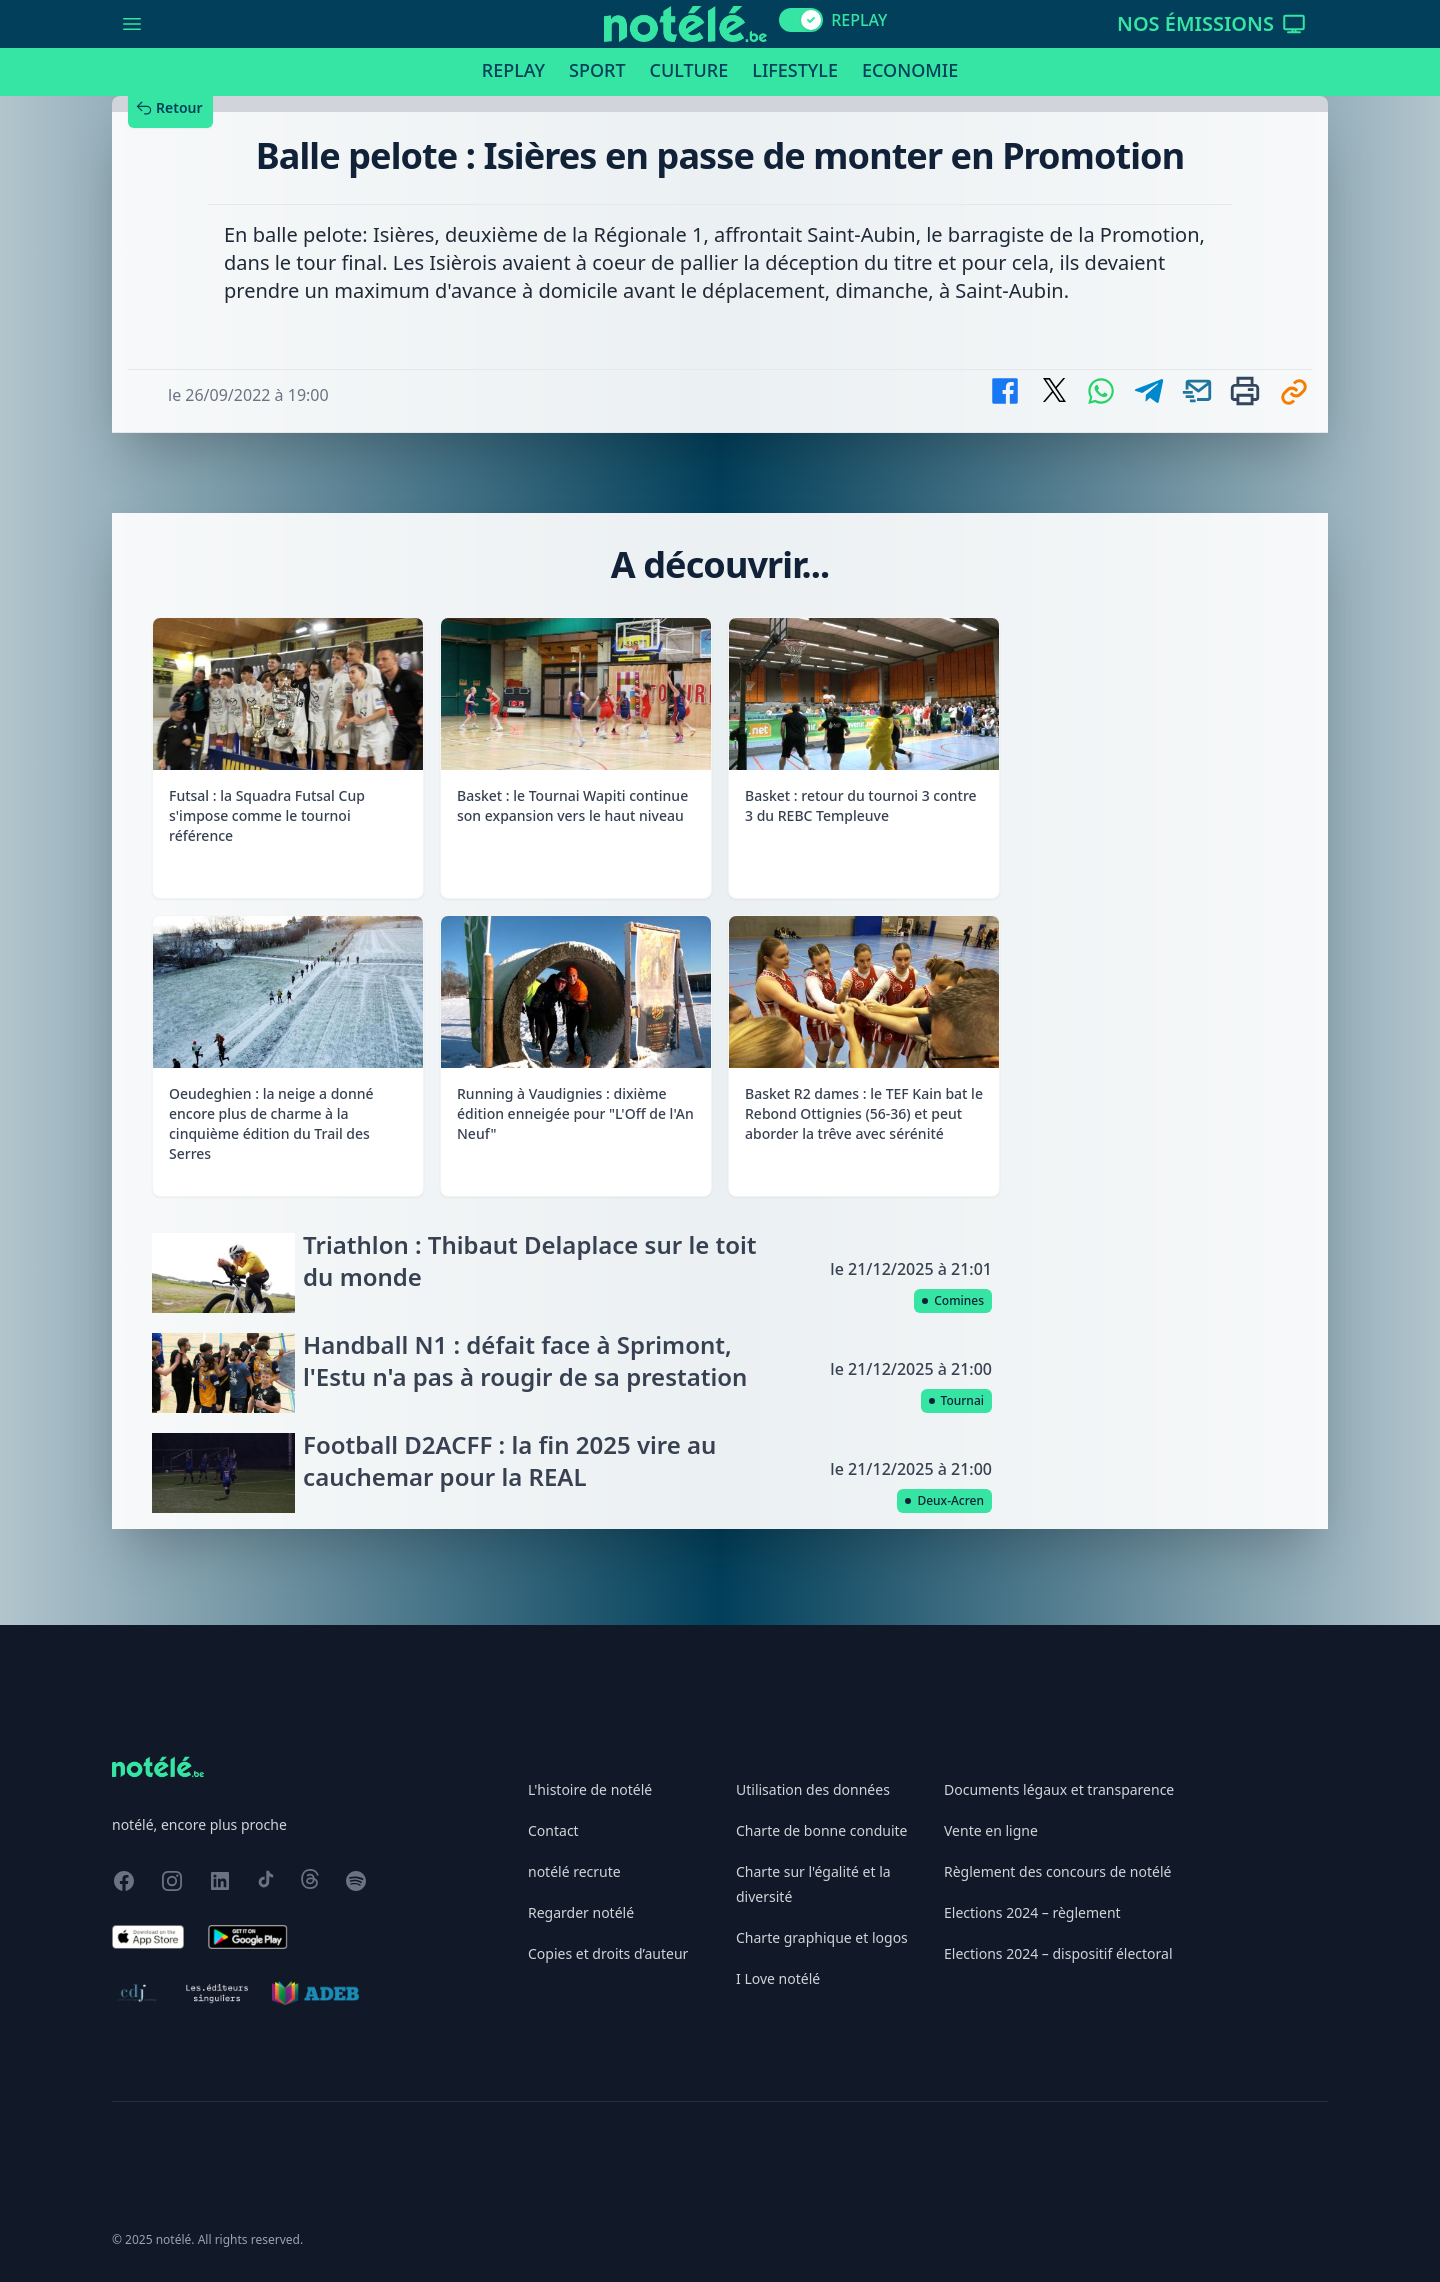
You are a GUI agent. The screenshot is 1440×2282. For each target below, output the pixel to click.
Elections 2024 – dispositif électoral (1058, 1953)
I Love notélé (778, 1978)
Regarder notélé (581, 1912)
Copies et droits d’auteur (608, 1953)
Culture (689, 70)
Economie (910, 70)
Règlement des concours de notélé (1057, 1871)
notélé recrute (574, 1871)
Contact (553, 1830)
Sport (597, 70)
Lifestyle (795, 70)
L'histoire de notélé (590, 1789)
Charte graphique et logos (822, 1937)
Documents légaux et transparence (1059, 1789)
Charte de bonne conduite (821, 1830)
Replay (513, 70)
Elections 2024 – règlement (1032, 1912)
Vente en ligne (991, 1830)
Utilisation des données (813, 1789)
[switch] (801, 20)
